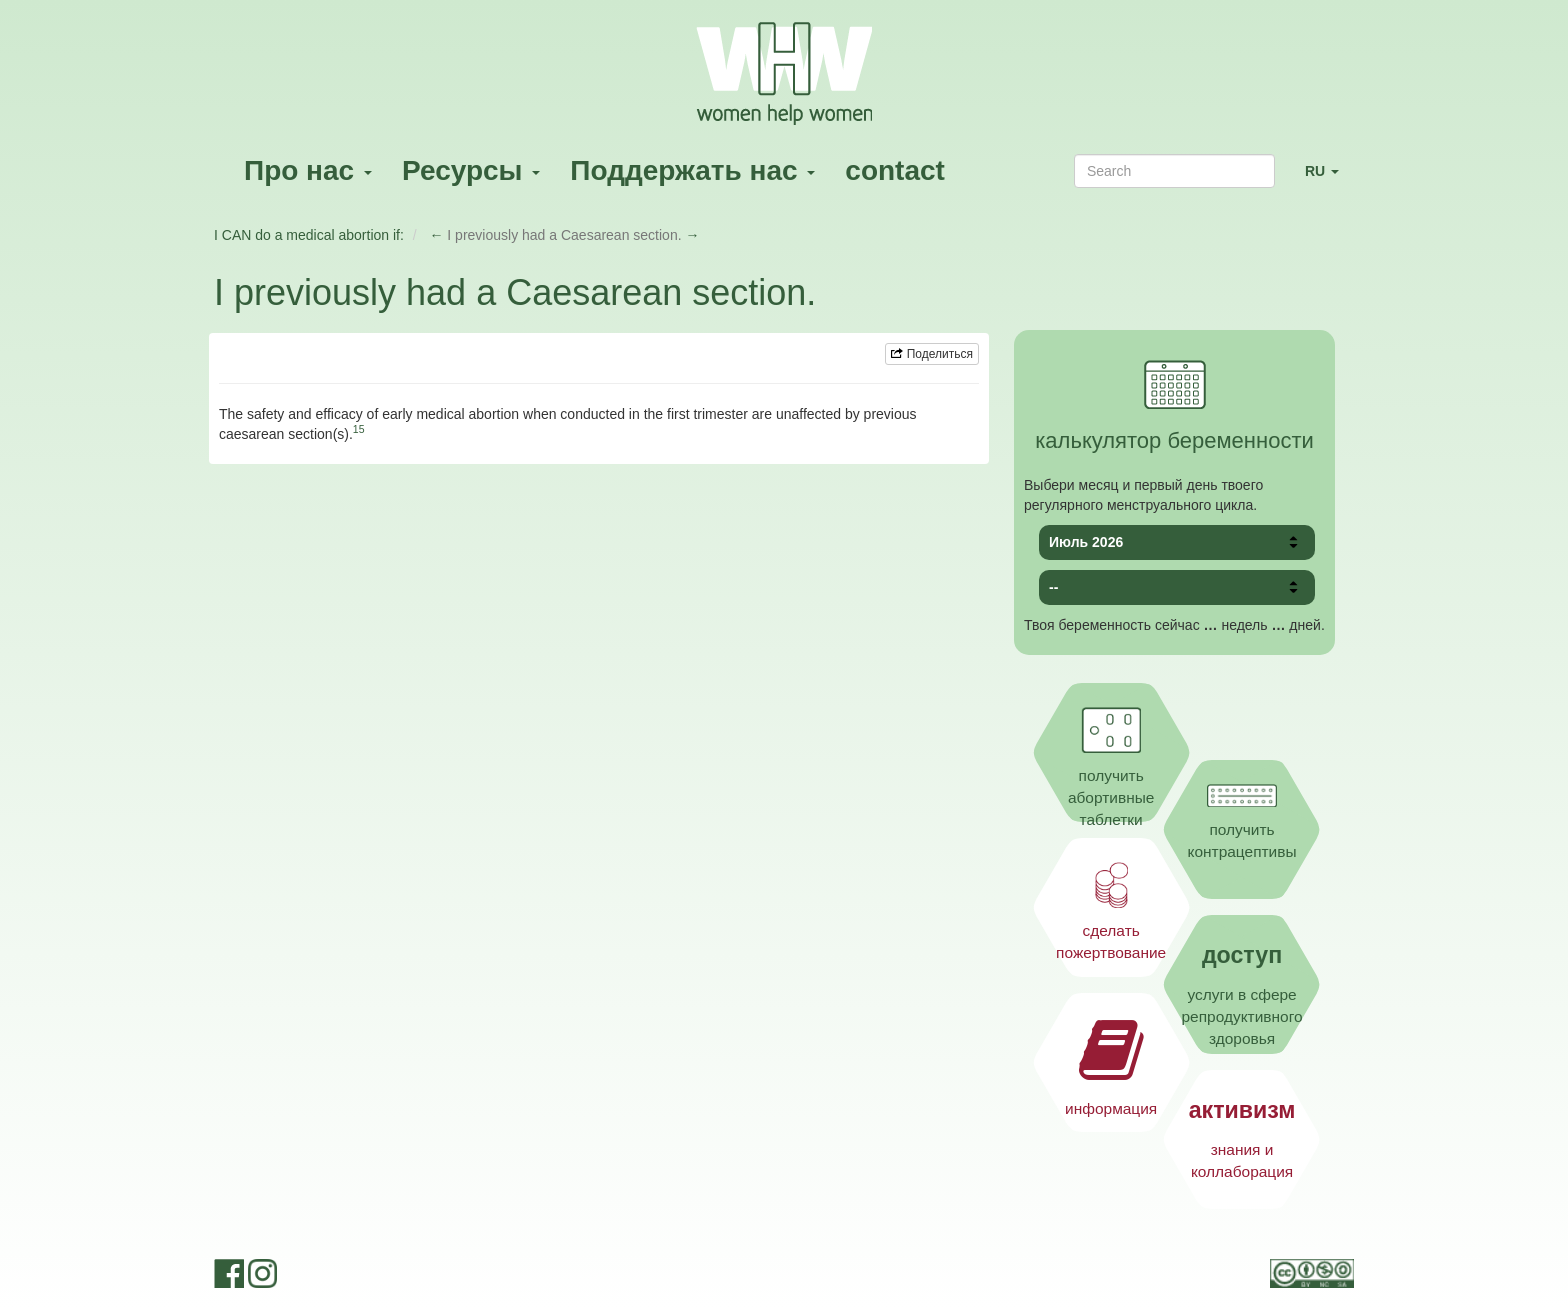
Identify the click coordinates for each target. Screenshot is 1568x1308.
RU (1329, 179)
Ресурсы (471, 170)
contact (895, 170)
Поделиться (932, 354)
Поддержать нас (692, 170)
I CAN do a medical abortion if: (309, 235)
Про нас (308, 170)
